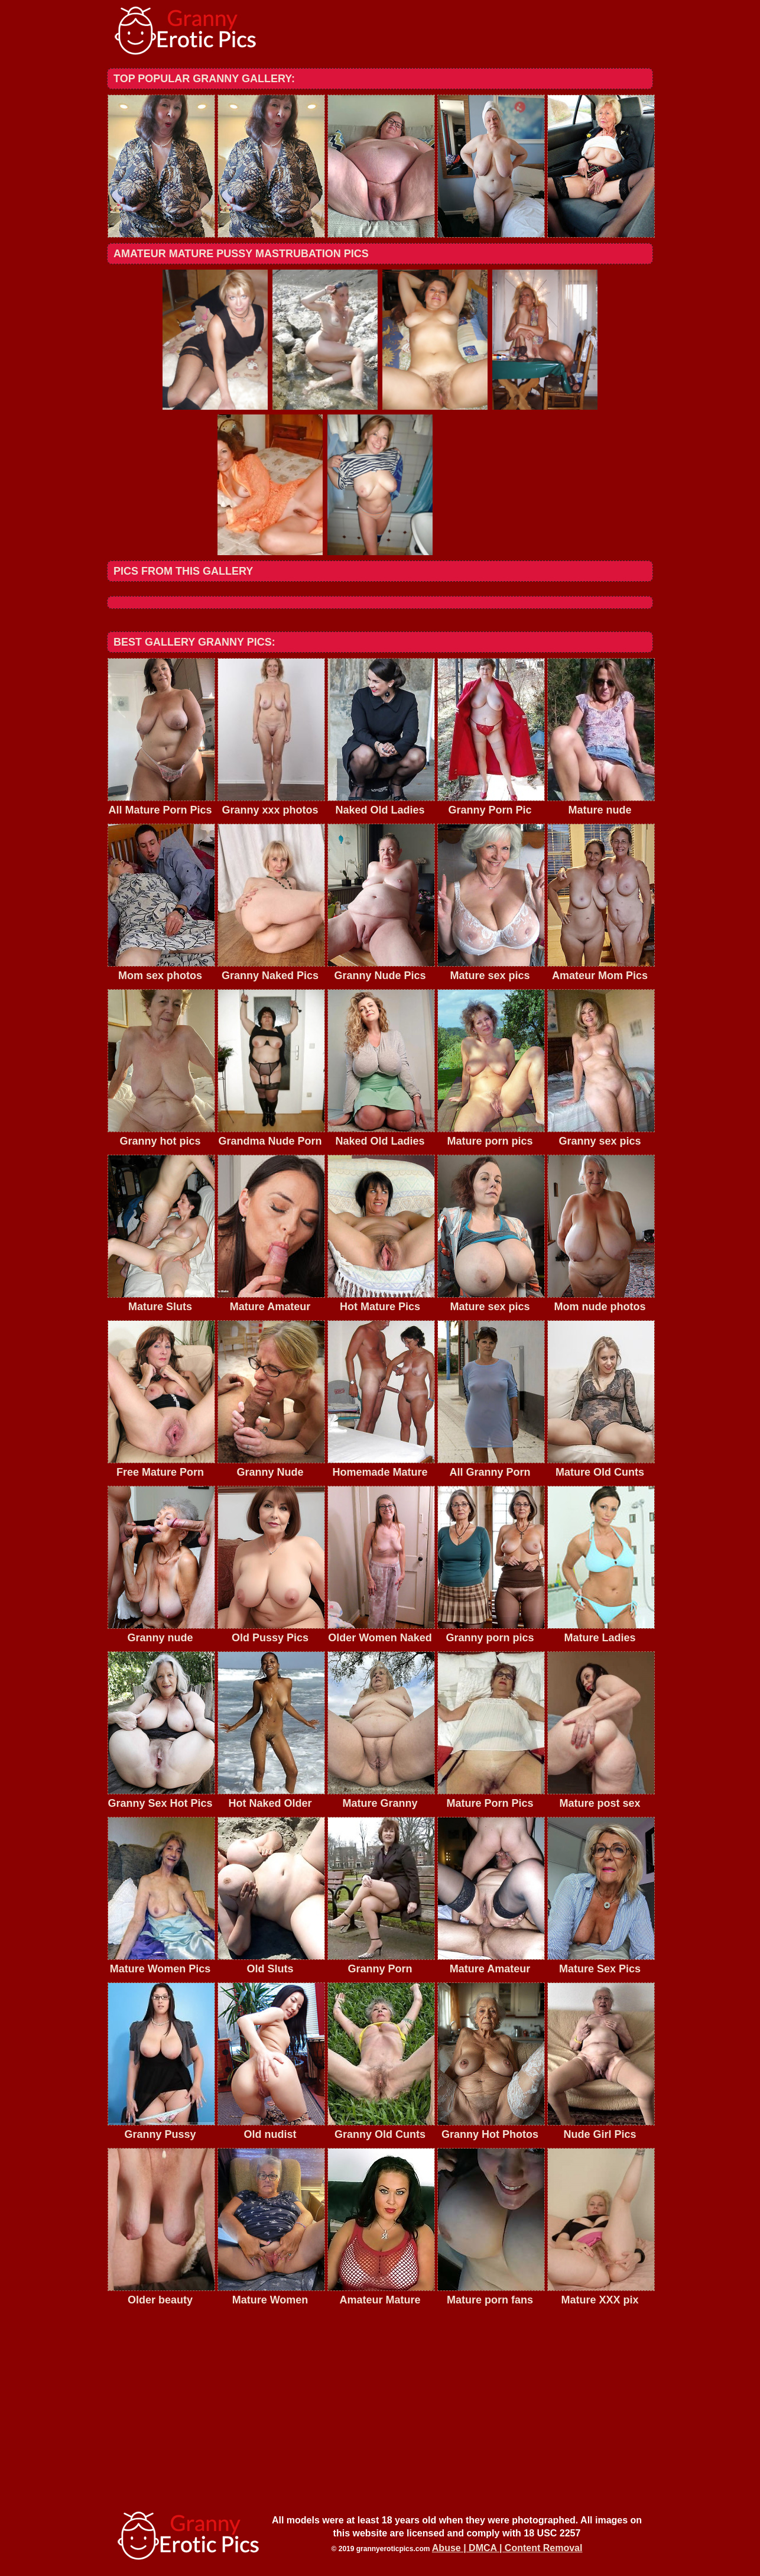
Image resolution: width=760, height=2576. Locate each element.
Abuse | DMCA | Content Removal (507, 2548)
